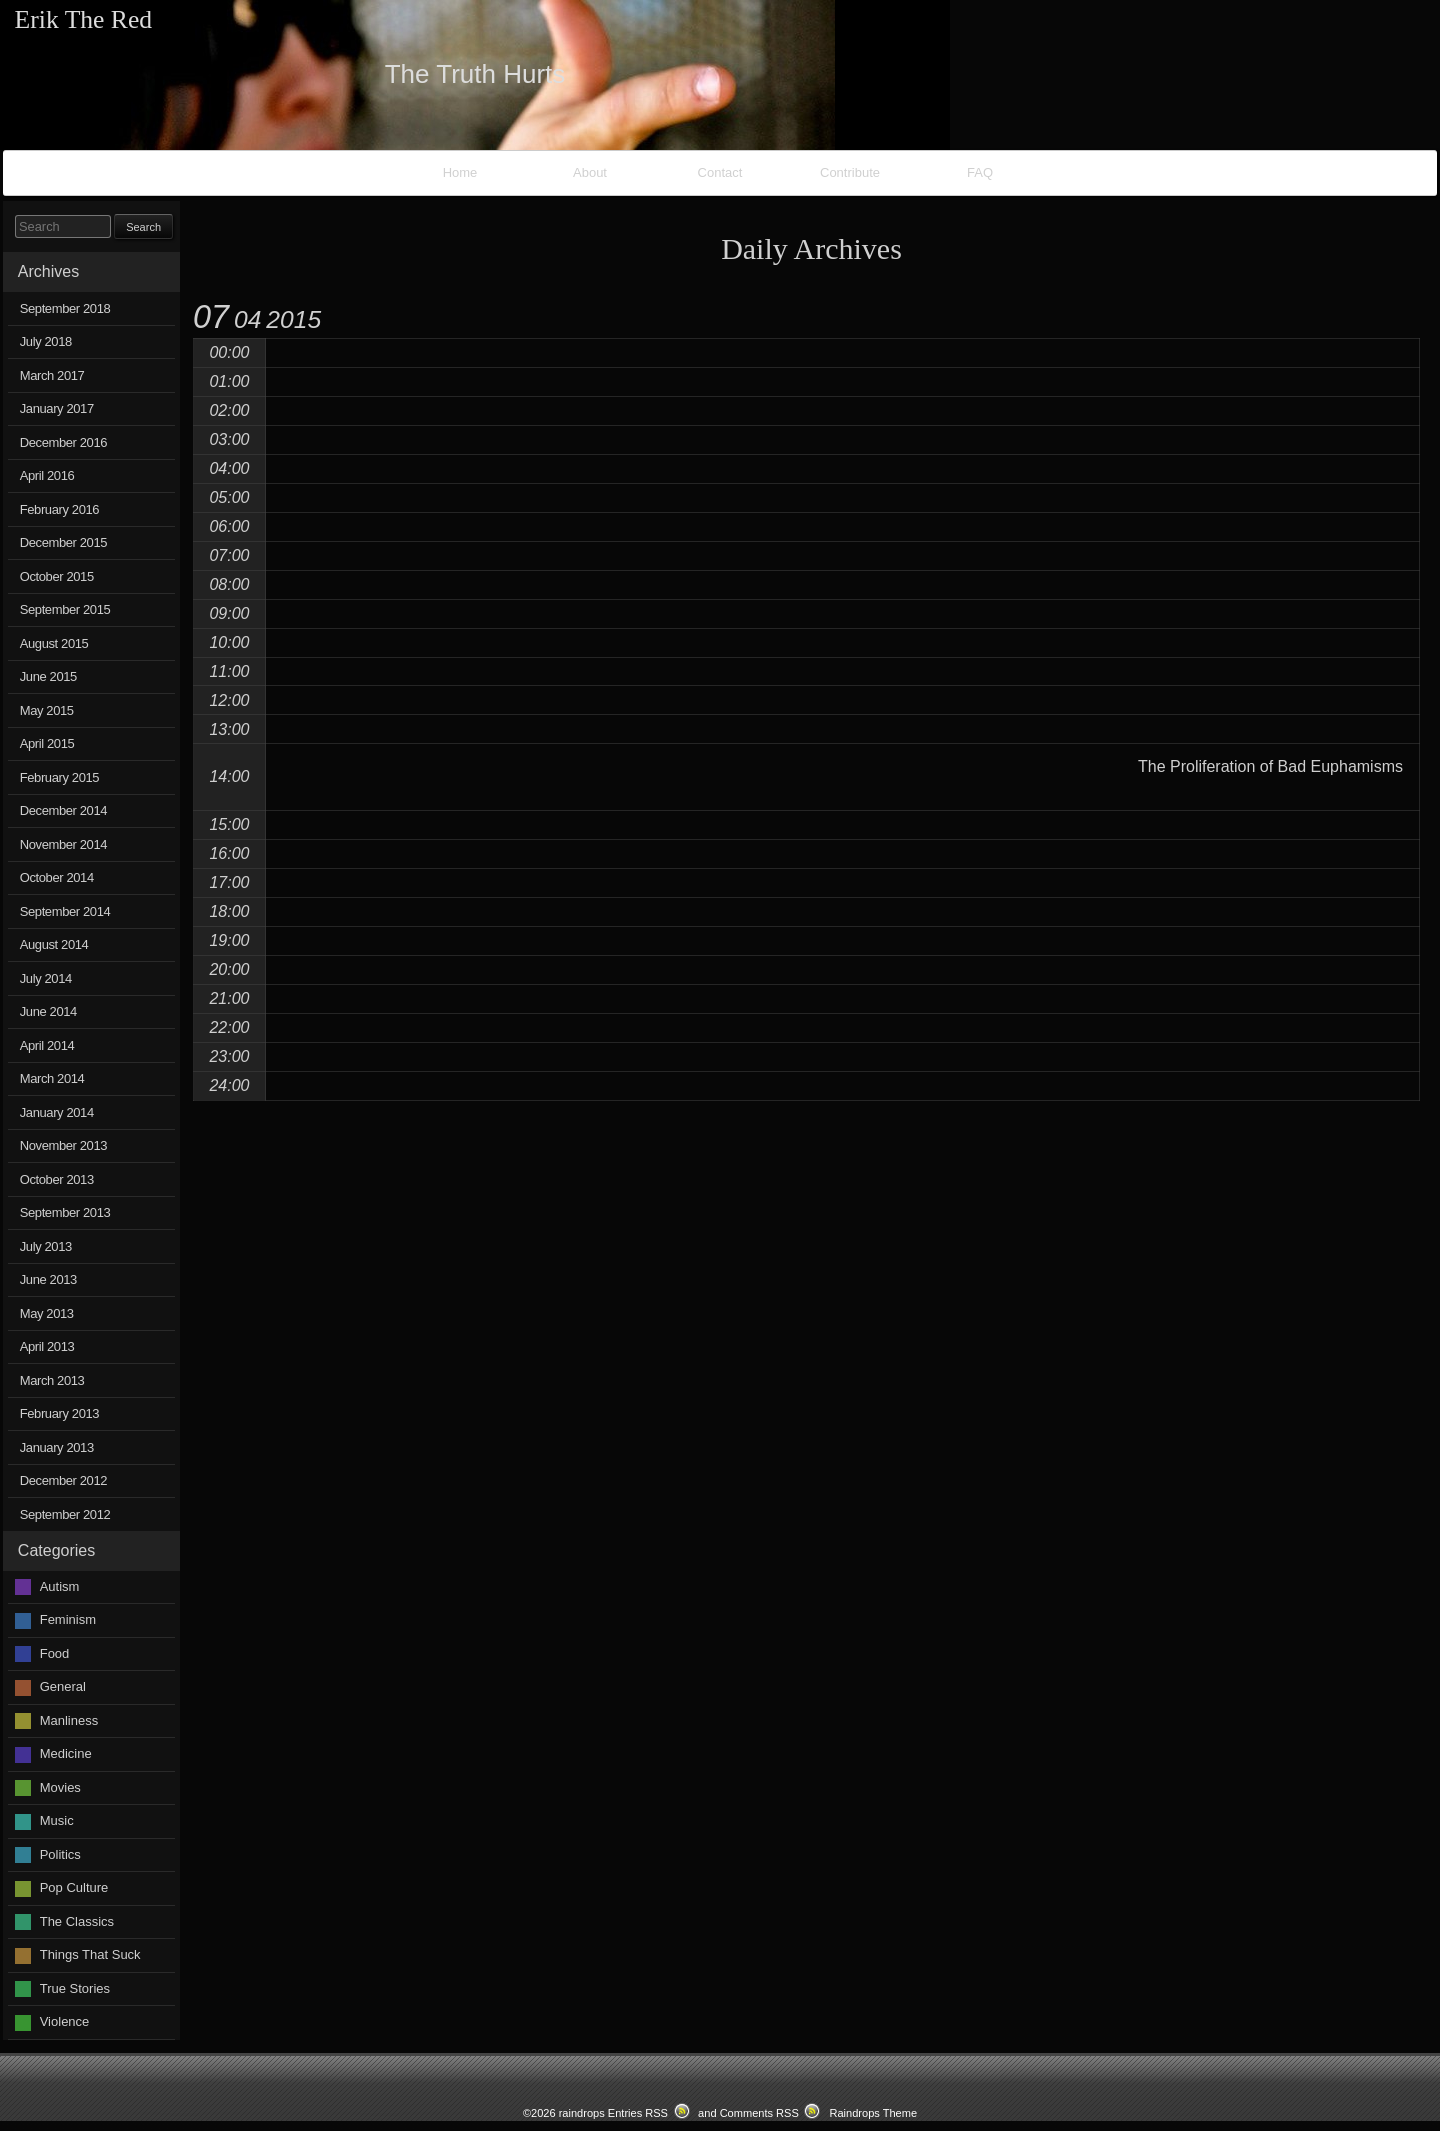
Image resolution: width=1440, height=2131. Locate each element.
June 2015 (48, 676)
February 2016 (59, 509)
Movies (60, 1787)
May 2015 (47, 710)
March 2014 (52, 1078)
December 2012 (63, 1480)
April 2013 (47, 1346)
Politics (60, 1854)
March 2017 (52, 375)
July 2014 (46, 978)
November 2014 (63, 844)
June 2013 (48, 1279)
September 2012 (65, 1514)
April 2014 (47, 1045)
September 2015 (65, 609)
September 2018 (65, 308)
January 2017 (57, 408)
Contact (720, 172)
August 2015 (54, 643)
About (590, 172)
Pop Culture (74, 1887)
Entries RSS (638, 2113)
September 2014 (65, 911)
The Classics (77, 1921)
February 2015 (59, 777)
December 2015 (63, 542)
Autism (60, 1586)
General (63, 1686)
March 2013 (52, 1380)
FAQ (980, 172)
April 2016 (47, 475)
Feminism (68, 1619)
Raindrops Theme (873, 2113)
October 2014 (57, 877)
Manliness (69, 1720)
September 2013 (65, 1212)
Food (55, 1653)
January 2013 (57, 1447)
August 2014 (54, 944)
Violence (65, 2021)
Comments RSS (759, 2113)
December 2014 (63, 810)
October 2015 (57, 576)
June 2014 (48, 1011)
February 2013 (59, 1413)
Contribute (850, 172)
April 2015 (47, 743)
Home (460, 172)
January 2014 (57, 1112)
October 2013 (57, 1179)
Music (57, 1820)
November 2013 (63, 1145)
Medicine (66, 1753)
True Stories (75, 1988)
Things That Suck (90, 1954)
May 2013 (47, 1313)
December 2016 (63, 442)
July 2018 (46, 341)
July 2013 (46, 1246)
